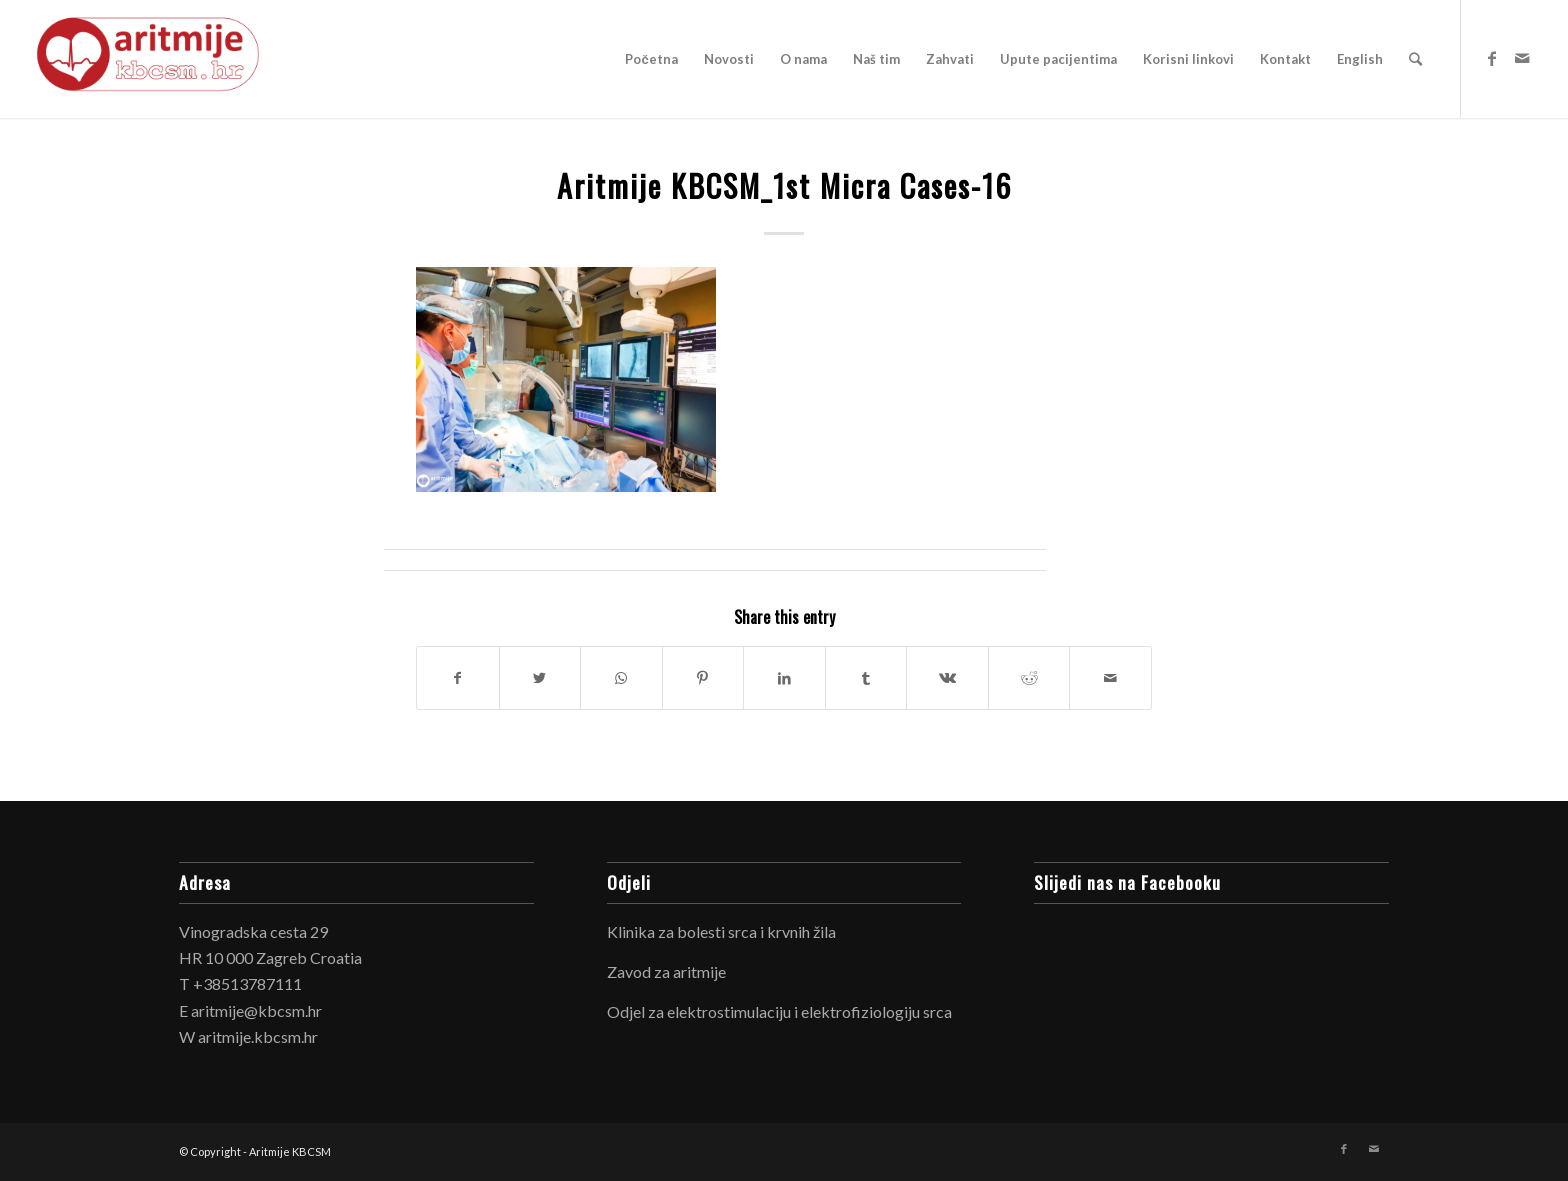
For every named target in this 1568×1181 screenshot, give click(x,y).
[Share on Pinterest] (703, 678)
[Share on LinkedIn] (784, 678)
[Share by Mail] (1110, 678)
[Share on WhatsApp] (621, 678)
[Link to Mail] (1522, 58)
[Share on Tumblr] (866, 678)
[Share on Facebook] (458, 678)
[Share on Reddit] (1029, 678)
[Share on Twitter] (540, 678)
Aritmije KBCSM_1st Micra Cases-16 (784, 185)
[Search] (1415, 59)
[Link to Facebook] (1492, 58)
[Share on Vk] (947, 678)
